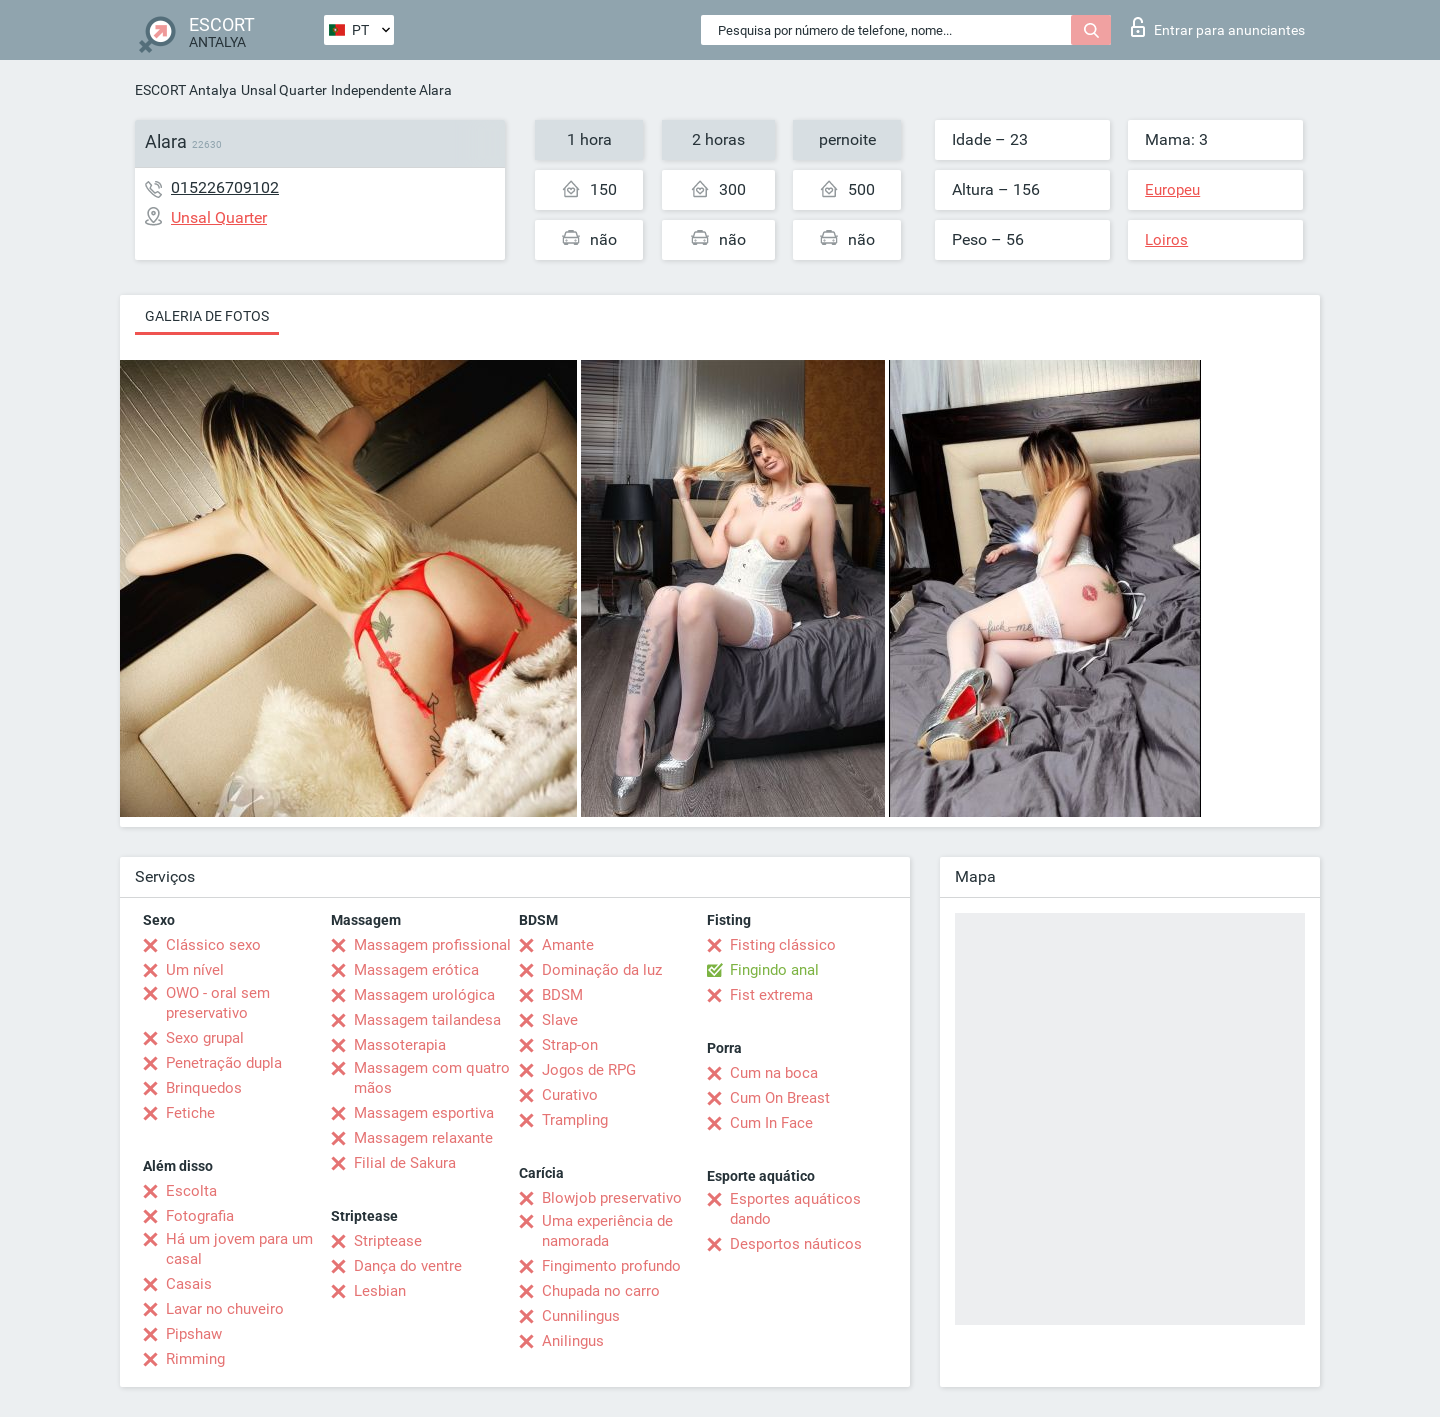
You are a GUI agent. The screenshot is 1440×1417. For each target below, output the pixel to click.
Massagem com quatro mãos (432, 1078)
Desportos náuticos (796, 1244)
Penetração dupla (224, 1063)
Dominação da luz (602, 970)
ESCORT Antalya (186, 90)
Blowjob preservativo (612, 1198)
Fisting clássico (783, 945)
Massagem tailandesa (427, 1020)
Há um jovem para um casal (239, 1249)
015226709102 (225, 187)
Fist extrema (771, 995)
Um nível (195, 970)
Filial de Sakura (405, 1163)
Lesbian (380, 1291)
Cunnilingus (581, 1316)
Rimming (195, 1359)
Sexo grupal (205, 1038)
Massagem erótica (416, 970)
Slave (560, 1020)
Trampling (575, 1120)
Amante (568, 945)
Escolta (191, 1191)
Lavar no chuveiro (225, 1309)
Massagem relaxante (423, 1138)
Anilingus (573, 1341)
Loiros (1166, 240)
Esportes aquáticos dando (795, 1209)
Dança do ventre (408, 1266)
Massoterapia (400, 1045)
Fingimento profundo (611, 1266)
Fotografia (200, 1216)
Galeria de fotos (207, 316)
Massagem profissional (432, 945)
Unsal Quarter (284, 90)
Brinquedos (204, 1088)
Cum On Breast (780, 1098)
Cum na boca (774, 1073)
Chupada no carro (601, 1291)
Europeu (1172, 190)
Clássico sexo (213, 945)
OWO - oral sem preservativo (218, 1003)
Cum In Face (771, 1123)
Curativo (570, 1095)
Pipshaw (194, 1334)
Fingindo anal (774, 970)
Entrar (1218, 27)
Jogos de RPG (589, 1070)
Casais (189, 1284)
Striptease (388, 1241)
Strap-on (570, 1045)
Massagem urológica (424, 995)
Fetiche (190, 1113)
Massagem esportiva (424, 1113)
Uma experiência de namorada (607, 1231)
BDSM (562, 995)
